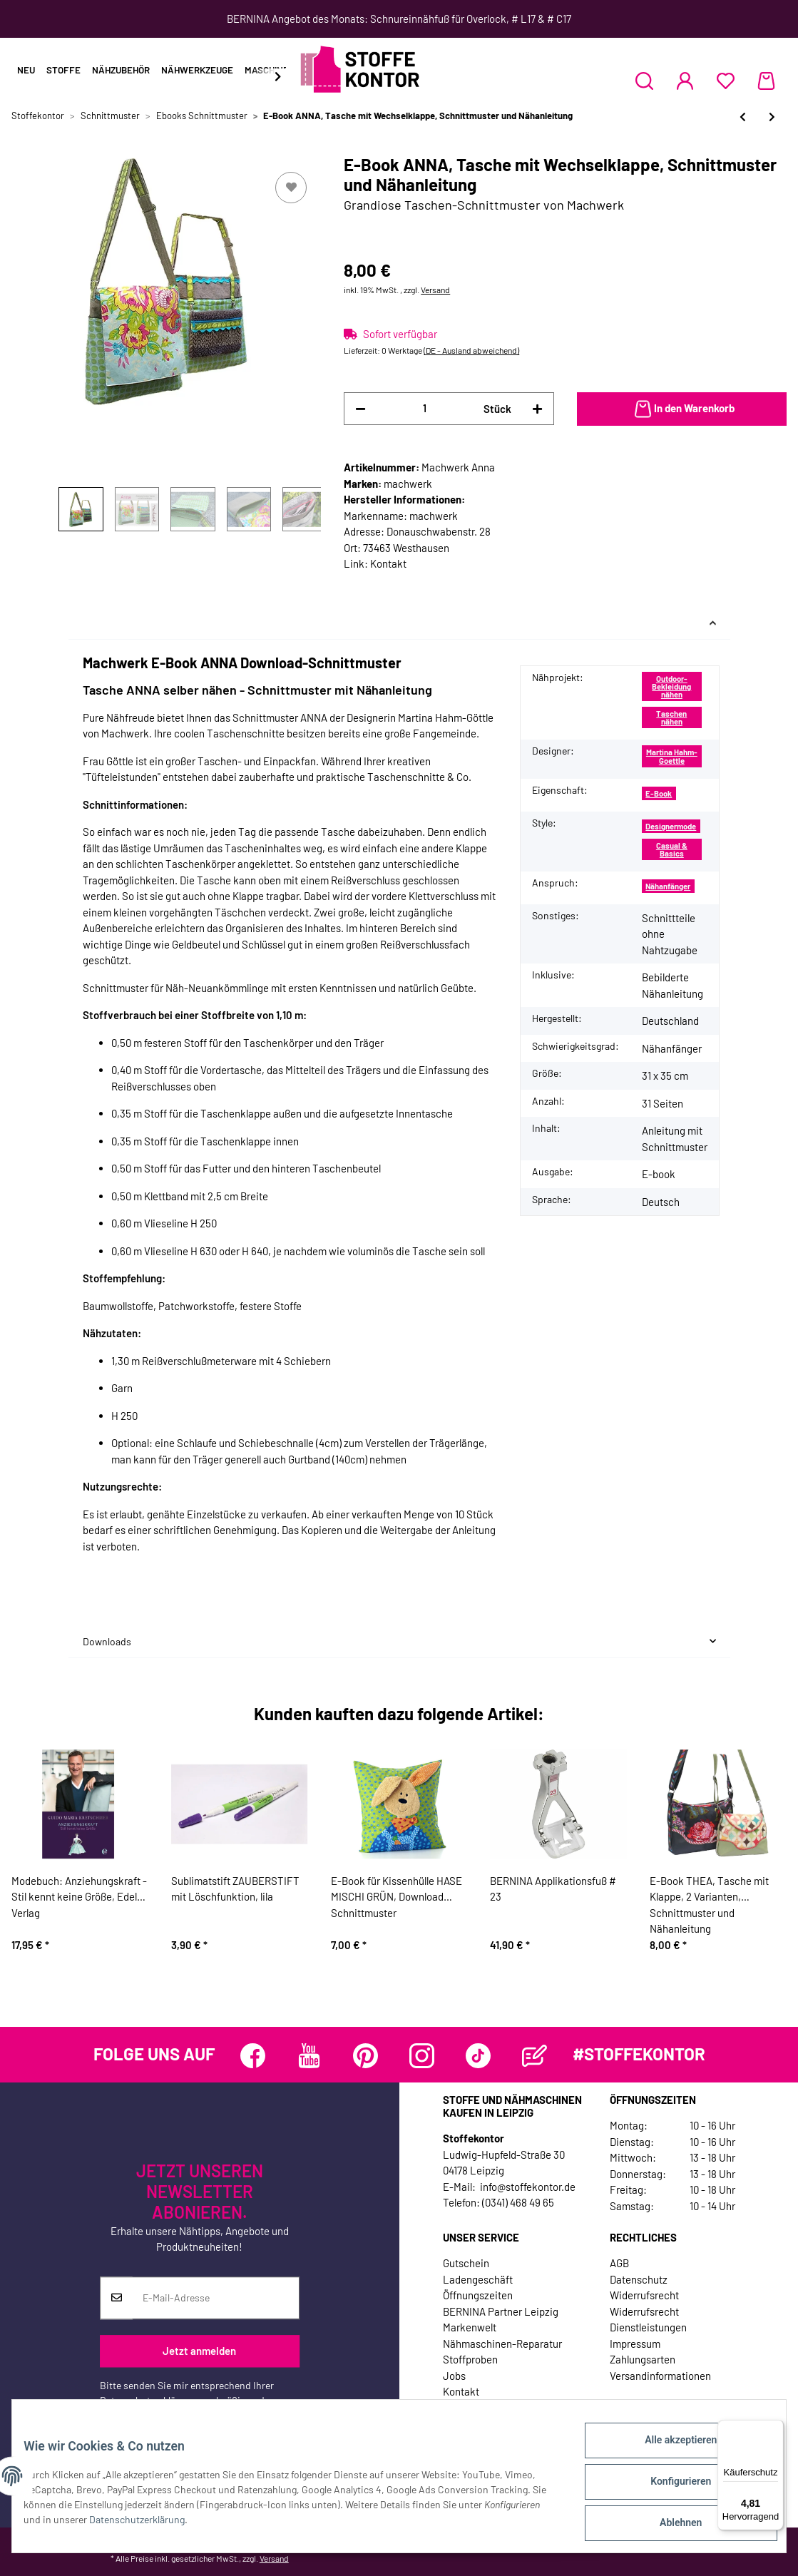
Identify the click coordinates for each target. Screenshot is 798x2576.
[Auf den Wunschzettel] (291, 187)
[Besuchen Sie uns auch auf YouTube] (309, 2055)
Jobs (454, 2375)
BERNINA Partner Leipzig (500, 2311)
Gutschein (466, 2262)
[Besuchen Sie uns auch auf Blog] (534, 2055)
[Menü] (775, 2428)
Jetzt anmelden (199, 2350)
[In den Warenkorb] (682, 409)
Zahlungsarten (642, 2359)
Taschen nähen (671, 717)
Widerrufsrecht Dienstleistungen (648, 2319)
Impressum (635, 2343)
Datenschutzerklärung (147, 2400)
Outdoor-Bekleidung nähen (671, 687)
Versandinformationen (660, 2375)
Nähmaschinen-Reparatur (502, 2343)
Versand (435, 290)
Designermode (670, 826)
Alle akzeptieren (669, 2451)
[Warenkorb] (766, 80)
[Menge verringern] (360, 409)
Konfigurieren (669, 2488)
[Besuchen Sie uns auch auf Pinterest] (365, 2055)
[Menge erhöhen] (537, 409)
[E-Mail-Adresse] (216, 2297)
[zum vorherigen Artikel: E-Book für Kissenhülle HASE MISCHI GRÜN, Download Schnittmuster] (742, 116)
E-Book (658, 793)
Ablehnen (669, 2525)
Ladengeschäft (478, 2279)
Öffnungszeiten (478, 2295)
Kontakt (388, 563)
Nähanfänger (667, 886)
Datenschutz (638, 2279)
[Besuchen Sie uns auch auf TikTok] (478, 2055)
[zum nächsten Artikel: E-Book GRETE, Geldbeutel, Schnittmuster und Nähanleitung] (772, 116)
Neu (26, 70)
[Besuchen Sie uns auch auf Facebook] (253, 2055)
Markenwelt (469, 2327)
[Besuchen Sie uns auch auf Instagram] (422, 2055)
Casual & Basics (671, 849)
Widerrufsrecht (644, 2295)
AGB (619, 2262)
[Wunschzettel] (725, 80)
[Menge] (424, 408)
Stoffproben (470, 2359)
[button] (644, 80)
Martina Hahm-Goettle (671, 756)
